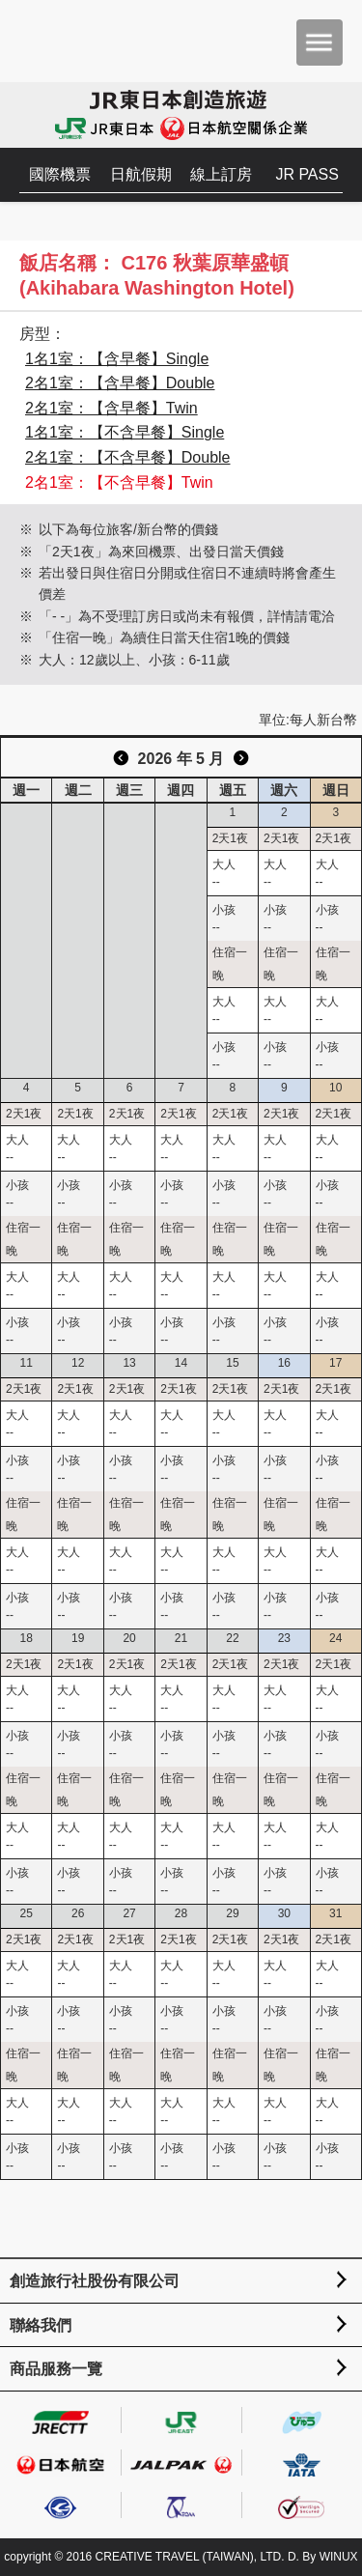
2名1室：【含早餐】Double (120, 383)
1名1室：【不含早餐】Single (124, 432)
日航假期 (141, 174)
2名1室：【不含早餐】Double (128, 457)
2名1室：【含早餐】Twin (111, 408)
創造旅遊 (72, 41)
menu (319, 42)
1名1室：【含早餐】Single (117, 359)
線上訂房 (221, 174)
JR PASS (307, 174)
